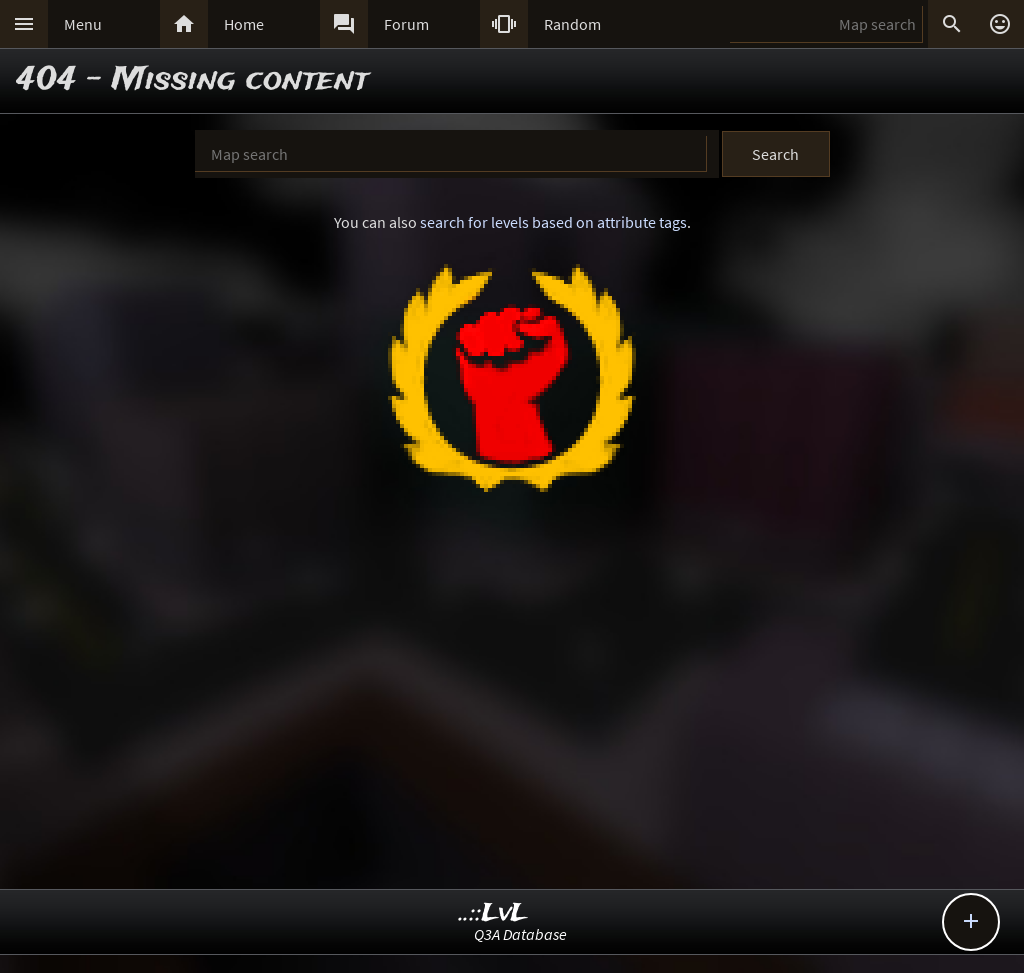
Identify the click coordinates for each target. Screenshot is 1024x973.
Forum (406, 24)
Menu (83, 24)
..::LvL (493, 913)
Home (244, 24)
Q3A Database (520, 934)
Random (572, 24)
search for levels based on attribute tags (553, 222)
